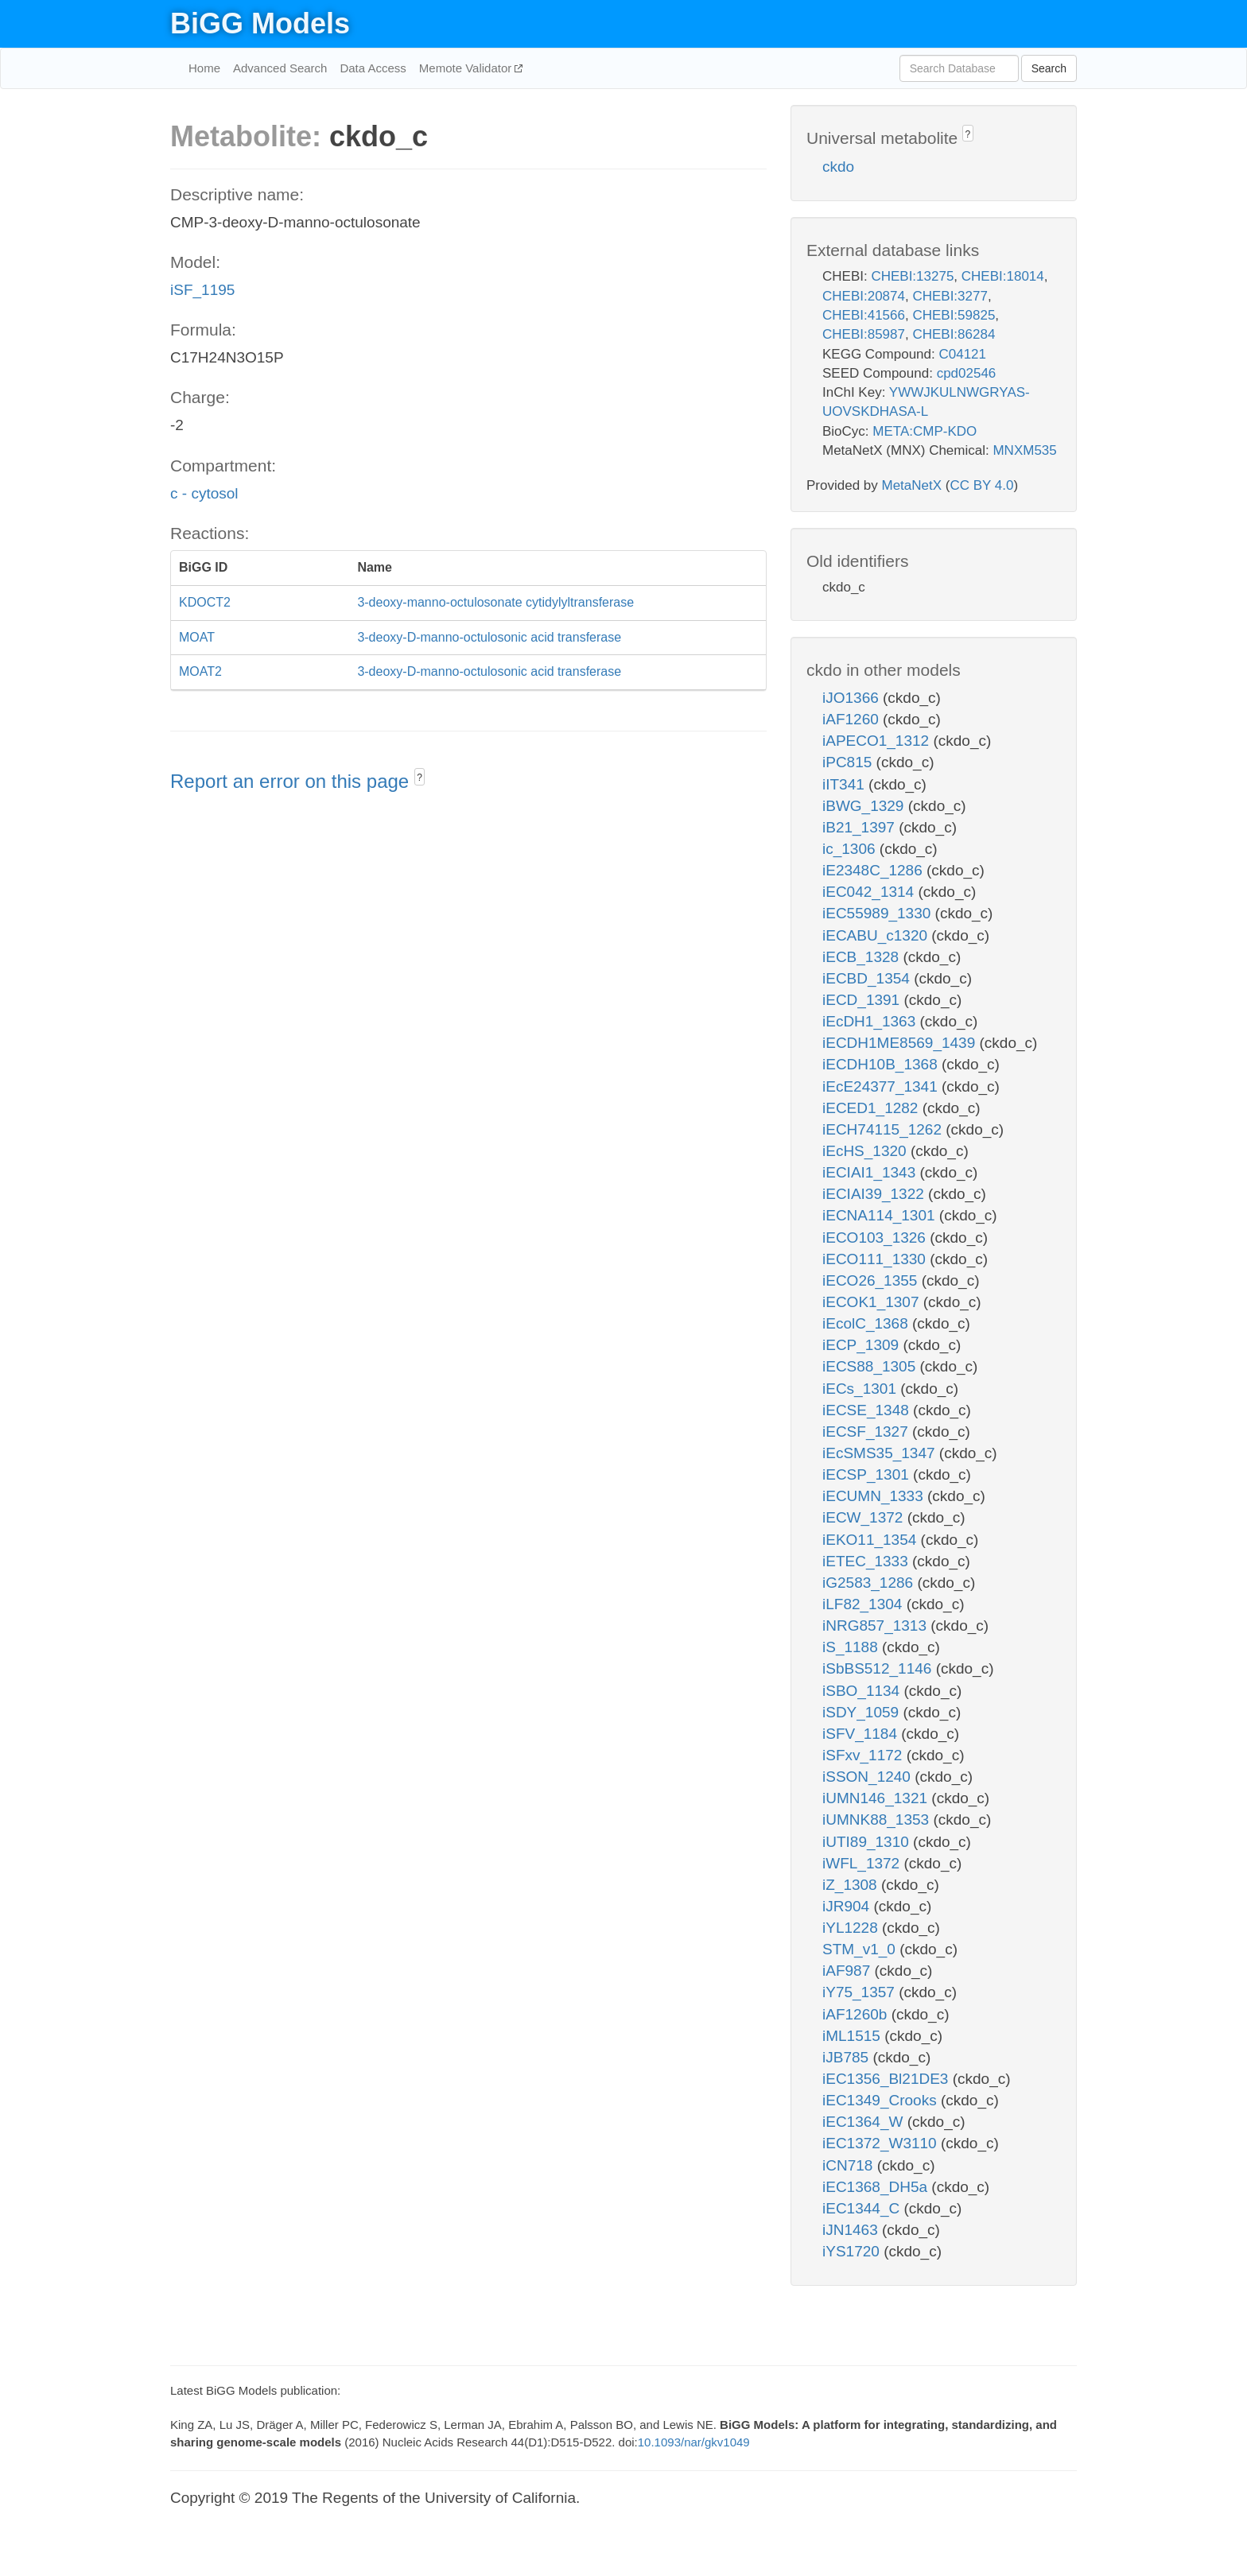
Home (204, 68)
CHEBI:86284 (953, 334)
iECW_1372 (864, 1517)
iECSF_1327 (867, 1431)
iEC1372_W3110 (881, 2143)
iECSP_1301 (867, 1474)
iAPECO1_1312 (877, 740)
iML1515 (853, 2035)
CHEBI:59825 (953, 315)
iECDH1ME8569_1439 (901, 1042)
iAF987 (848, 1970)
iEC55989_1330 (878, 913)
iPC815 (849, 762)
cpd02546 (966, 373)
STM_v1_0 (860, 1949)
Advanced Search (280, 68)
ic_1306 (851, 848)
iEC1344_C (862, 2208)
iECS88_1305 (871, 1366)
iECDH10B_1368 (882, 1064)
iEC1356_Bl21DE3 (887, 2078)
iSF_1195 (202, 289)
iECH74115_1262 (884, 1129)
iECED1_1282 (872, 1108)
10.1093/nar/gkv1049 (694, 2442)
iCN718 (849, 2165)
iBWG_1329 (865, 805)
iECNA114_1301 (880, 1215)
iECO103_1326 (876, 1237)
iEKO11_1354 (871, 1539)
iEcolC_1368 (867, 1323)
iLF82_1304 (864, 1604)
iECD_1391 (862, 999)
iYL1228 (852, 1927)
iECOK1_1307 (872, 1302)
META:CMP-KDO (924, 431)
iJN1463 (852, 2229)
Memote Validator (467, 68)
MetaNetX (912, 485)
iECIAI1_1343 (871, 1172)
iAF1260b (857, 2014)
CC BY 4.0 (981, 485)
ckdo (838, 166)
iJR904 (847, 1906)
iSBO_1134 (862, 1690)
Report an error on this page (292, 781)
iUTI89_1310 (867, 1841)
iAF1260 (852, 719)
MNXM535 (1024, 450)
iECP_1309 (862, 1344)
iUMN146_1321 (876, 1798)
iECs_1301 (861, 1388)
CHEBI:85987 (863, 334)
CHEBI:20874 (863, 296)
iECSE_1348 (867, 1410)
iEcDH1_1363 (871, 1021)
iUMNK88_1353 (877, 1819)
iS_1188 (852, 1647)
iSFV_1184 (861, 1733)
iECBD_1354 (868, 978)
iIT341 (845, 784)
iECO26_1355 (872, 1280)
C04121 (962, 354)
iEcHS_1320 (866, 1151)
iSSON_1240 (868, 1776)
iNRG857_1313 (876, 1625)
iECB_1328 (862, 957)
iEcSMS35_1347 (880, 1453)
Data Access (373, 68)
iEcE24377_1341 (882, 1086)
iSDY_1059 (862, 1712)
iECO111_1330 (876, 1259)
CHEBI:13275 (912, 276)
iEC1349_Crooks (881, 2100)
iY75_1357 (860, 1992)
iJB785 (847, 2057)
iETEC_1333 (867, 1561)
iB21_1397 (860, 827)
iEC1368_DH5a (876, 2186)
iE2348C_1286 (874, 870)
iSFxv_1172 (864, 1755)
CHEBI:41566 (863, 315)
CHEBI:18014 (1002, 276)
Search (1048, 68)
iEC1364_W (864, 2121)
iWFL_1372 (862, 1863)
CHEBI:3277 (950, 296)
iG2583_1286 (869, 1582)
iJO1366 (852, 697)
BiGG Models (260, 23)
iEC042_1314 (870, 891)
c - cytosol (204, 493)
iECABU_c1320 (876, 935)
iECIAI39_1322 (875, 1193)
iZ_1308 (851, 1884)
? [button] (419, 777)
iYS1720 (853, 2251)
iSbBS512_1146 (879, 1668)
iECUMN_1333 (874, 1496)
